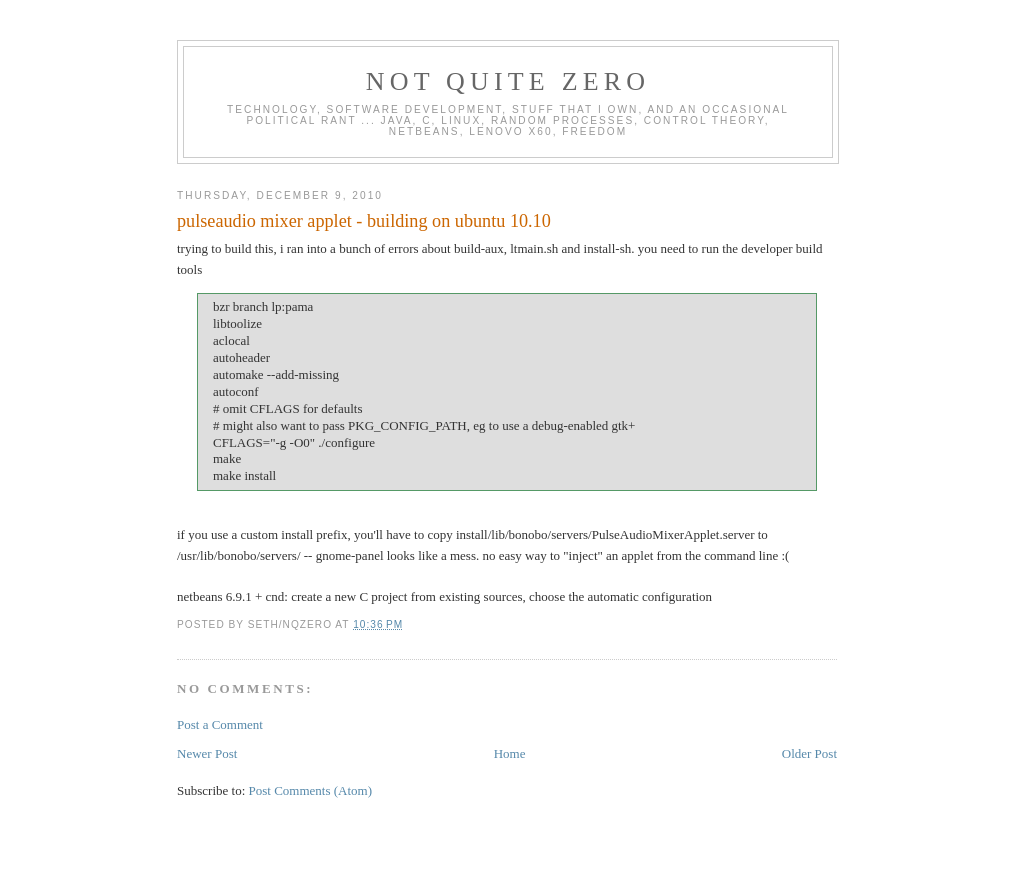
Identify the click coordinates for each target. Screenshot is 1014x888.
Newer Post (207, 753)
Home (510, 753)
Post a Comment (220, 724)
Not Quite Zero (508, 81)
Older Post (809, 753)
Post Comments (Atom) (311, 790)
